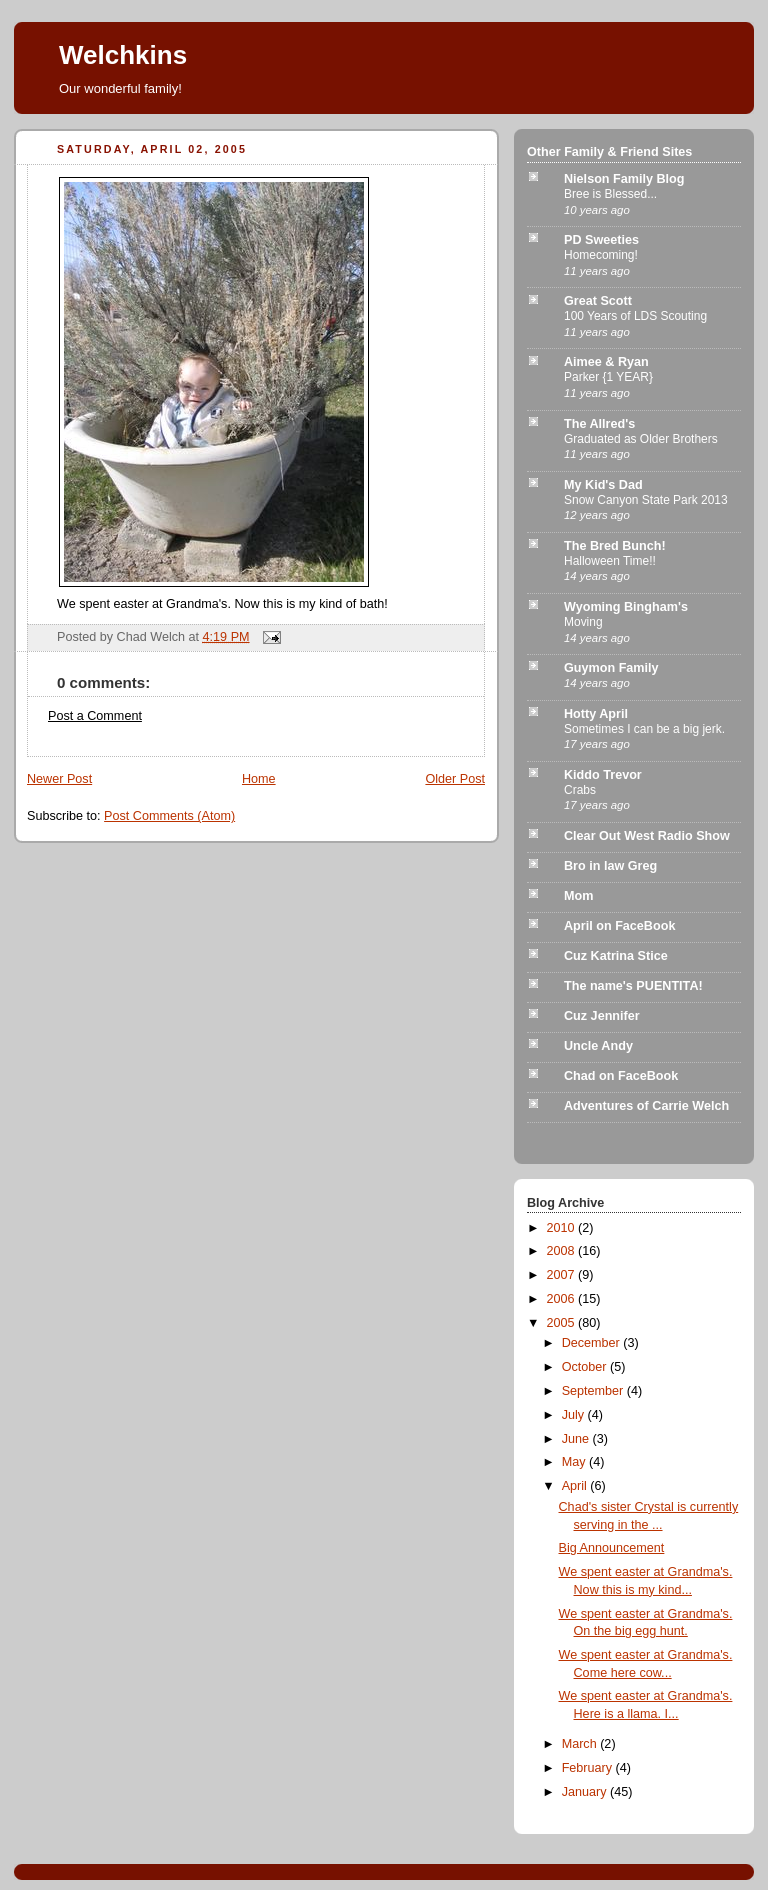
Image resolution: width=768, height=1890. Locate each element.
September (594, 1391)
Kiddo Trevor (603, 775)
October (586, 1367)
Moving (583, 622)
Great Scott (598, 301)
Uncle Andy (598, 1046)
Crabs (580, 790)
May (575, 1462)
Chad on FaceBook (621, 1076)
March (581, 1744)
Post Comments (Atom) (169, 816)
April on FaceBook (619, 926)
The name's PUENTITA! (633, 986)
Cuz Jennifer (602, 1016)
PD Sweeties (601, 240)
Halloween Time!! (610, 561)
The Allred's (599, 424)
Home (259, 779)
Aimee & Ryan (606, 362)
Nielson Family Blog (624, 179)
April (576, 1486)
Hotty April (596, 714)
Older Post (455, 779)
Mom (578, 896)
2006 (563, 1299)
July (575, 1415)
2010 (563, 1228)
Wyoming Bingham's (626, 607)
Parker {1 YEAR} (608, 377)
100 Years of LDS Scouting (635, 316)
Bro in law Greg (610, 866)
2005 (563, 1323)
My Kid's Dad (603, 485)
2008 (563, 1251)
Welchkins (123, 55)
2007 (563, 1275)
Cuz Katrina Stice (616, 956)
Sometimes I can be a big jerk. (644, 729)
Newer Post (59, 779)
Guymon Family (611, 668)
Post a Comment (95, 716)
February (589, 1768)
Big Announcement (612, 1548)
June (577, 1439)
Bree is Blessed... (610, 194)
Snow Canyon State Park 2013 (646, 500)
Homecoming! (601, 255)
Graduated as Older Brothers (641, 439)
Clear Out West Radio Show (647, 836)
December (593, 1343)
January (586, 1792)
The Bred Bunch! (615, 546)
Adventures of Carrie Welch (646, 1106)
